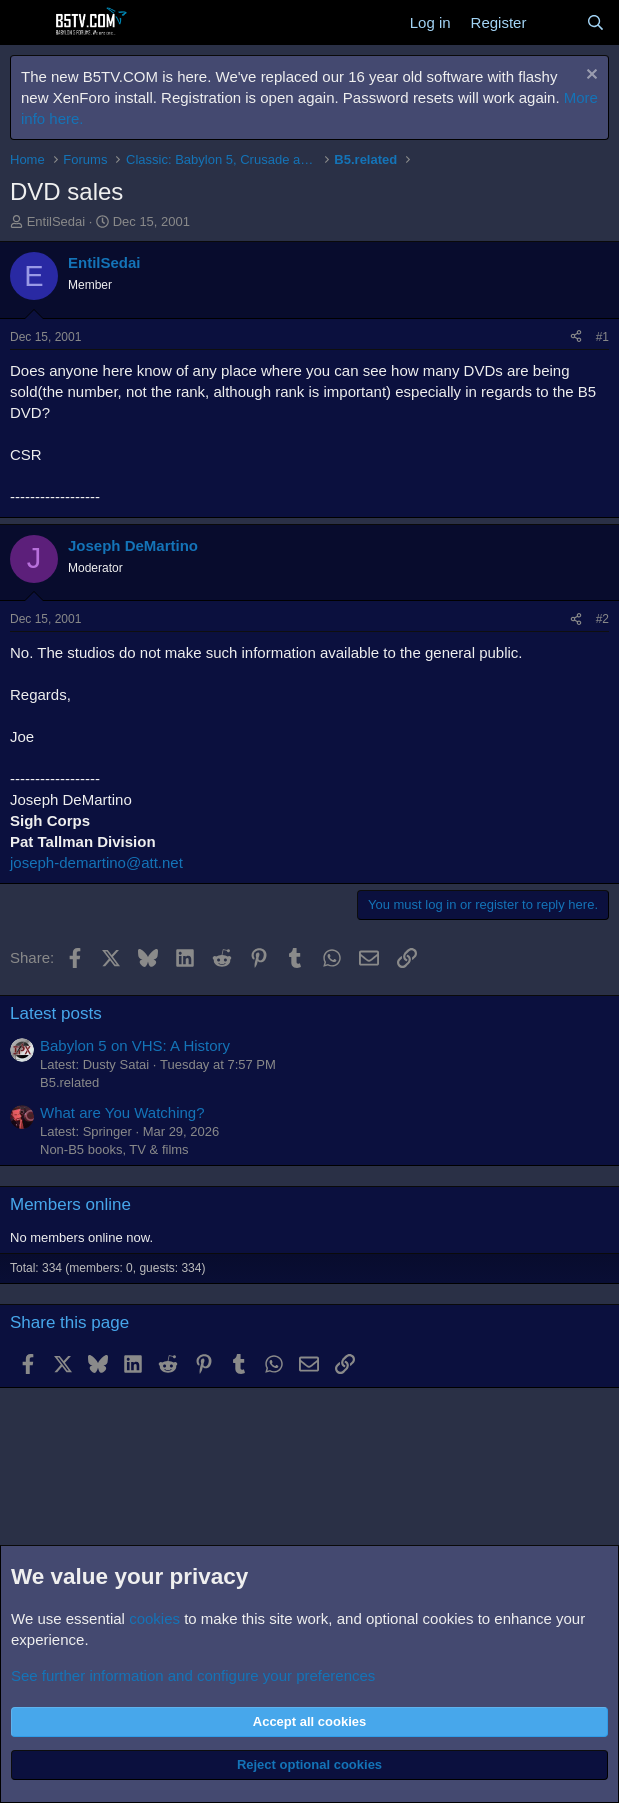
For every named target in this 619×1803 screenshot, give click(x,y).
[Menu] (27, 23)
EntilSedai (56, 221)
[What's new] (555, 22)
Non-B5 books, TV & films (114, 1149)
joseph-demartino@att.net (96, 862)
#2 (602, 619)
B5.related (69, 1082)
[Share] (576, 337)
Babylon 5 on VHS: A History (135, 1045)
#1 (602, 337)
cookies (154, 1618)
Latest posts (56, 1013)
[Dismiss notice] (589, 76)
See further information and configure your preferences (193, 1675)
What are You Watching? (122, 1112)
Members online (70, 1204)
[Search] (595, 22)
